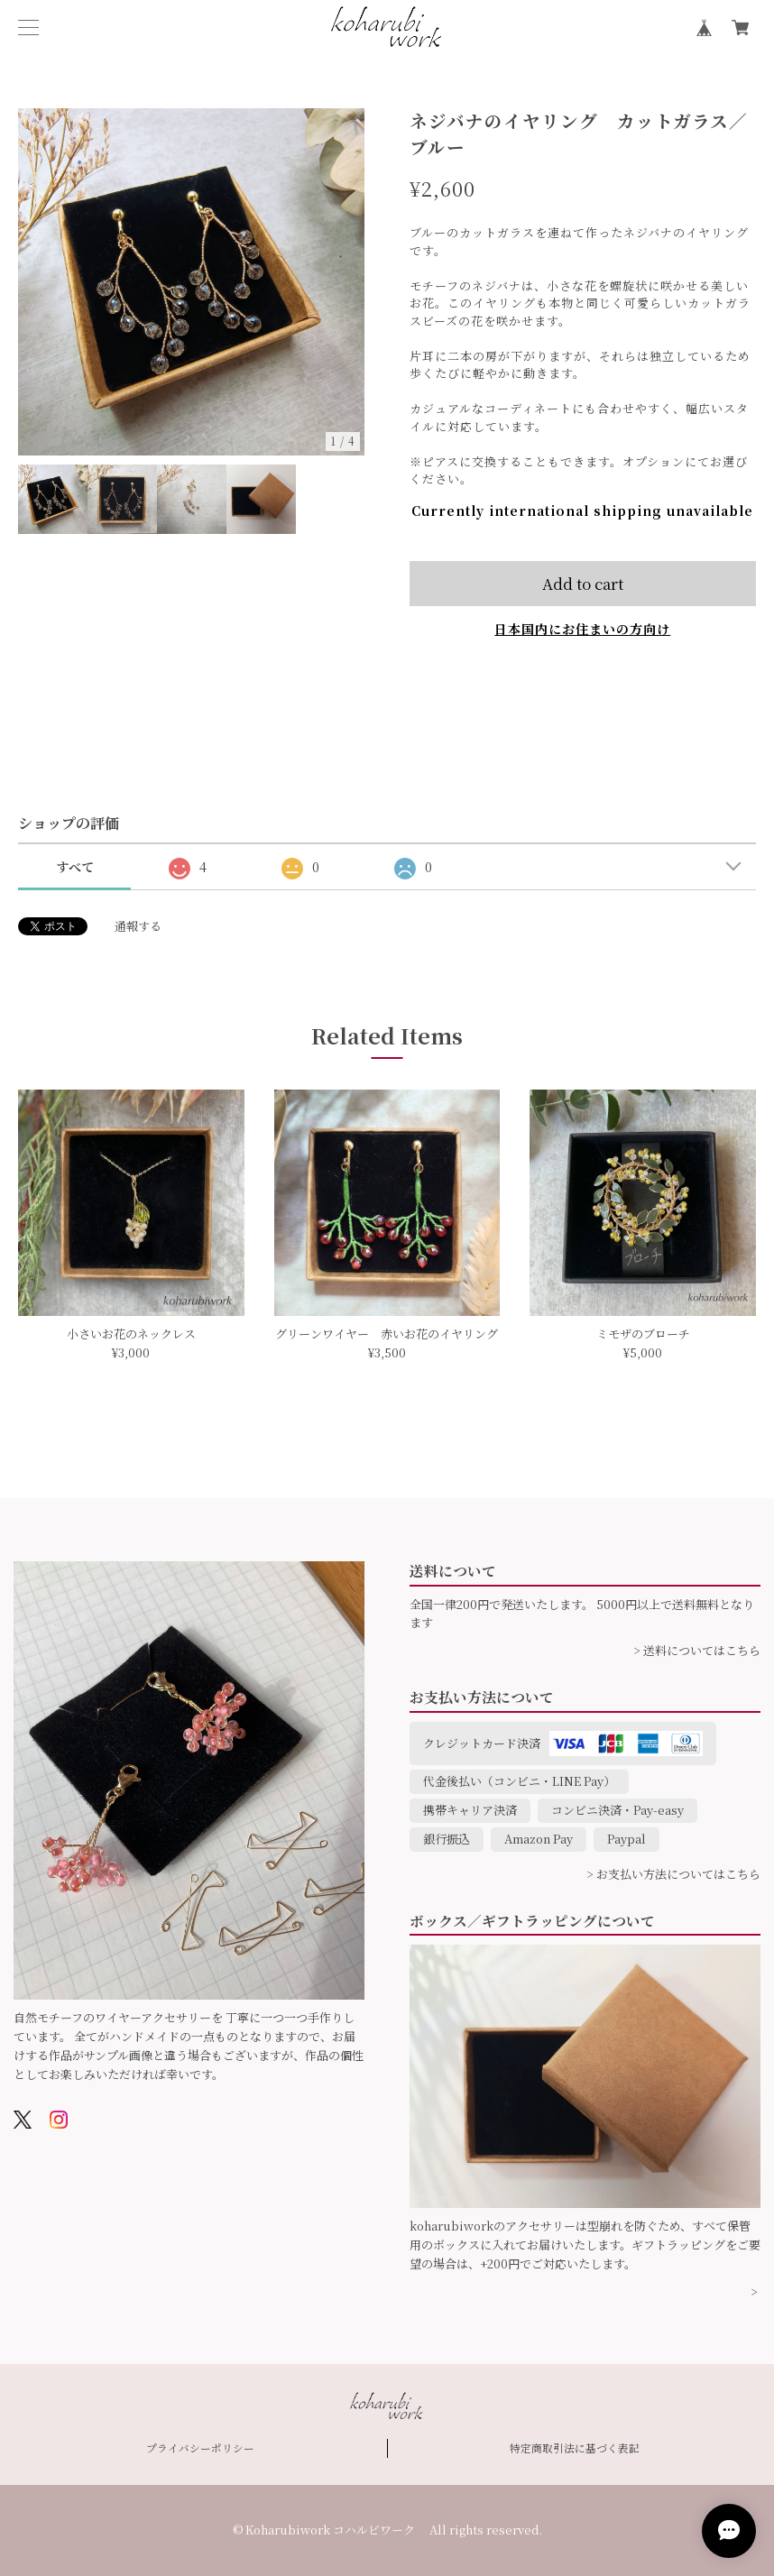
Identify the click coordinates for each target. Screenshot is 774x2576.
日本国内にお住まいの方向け (582, 629)
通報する (138, 925)
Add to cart (582, 583)
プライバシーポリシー (200, 2448)
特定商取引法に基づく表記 (575, 2448)
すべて (75, 867)
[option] (191, 281)
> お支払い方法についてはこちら (673, 1873)
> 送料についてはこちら (696, 1650)
